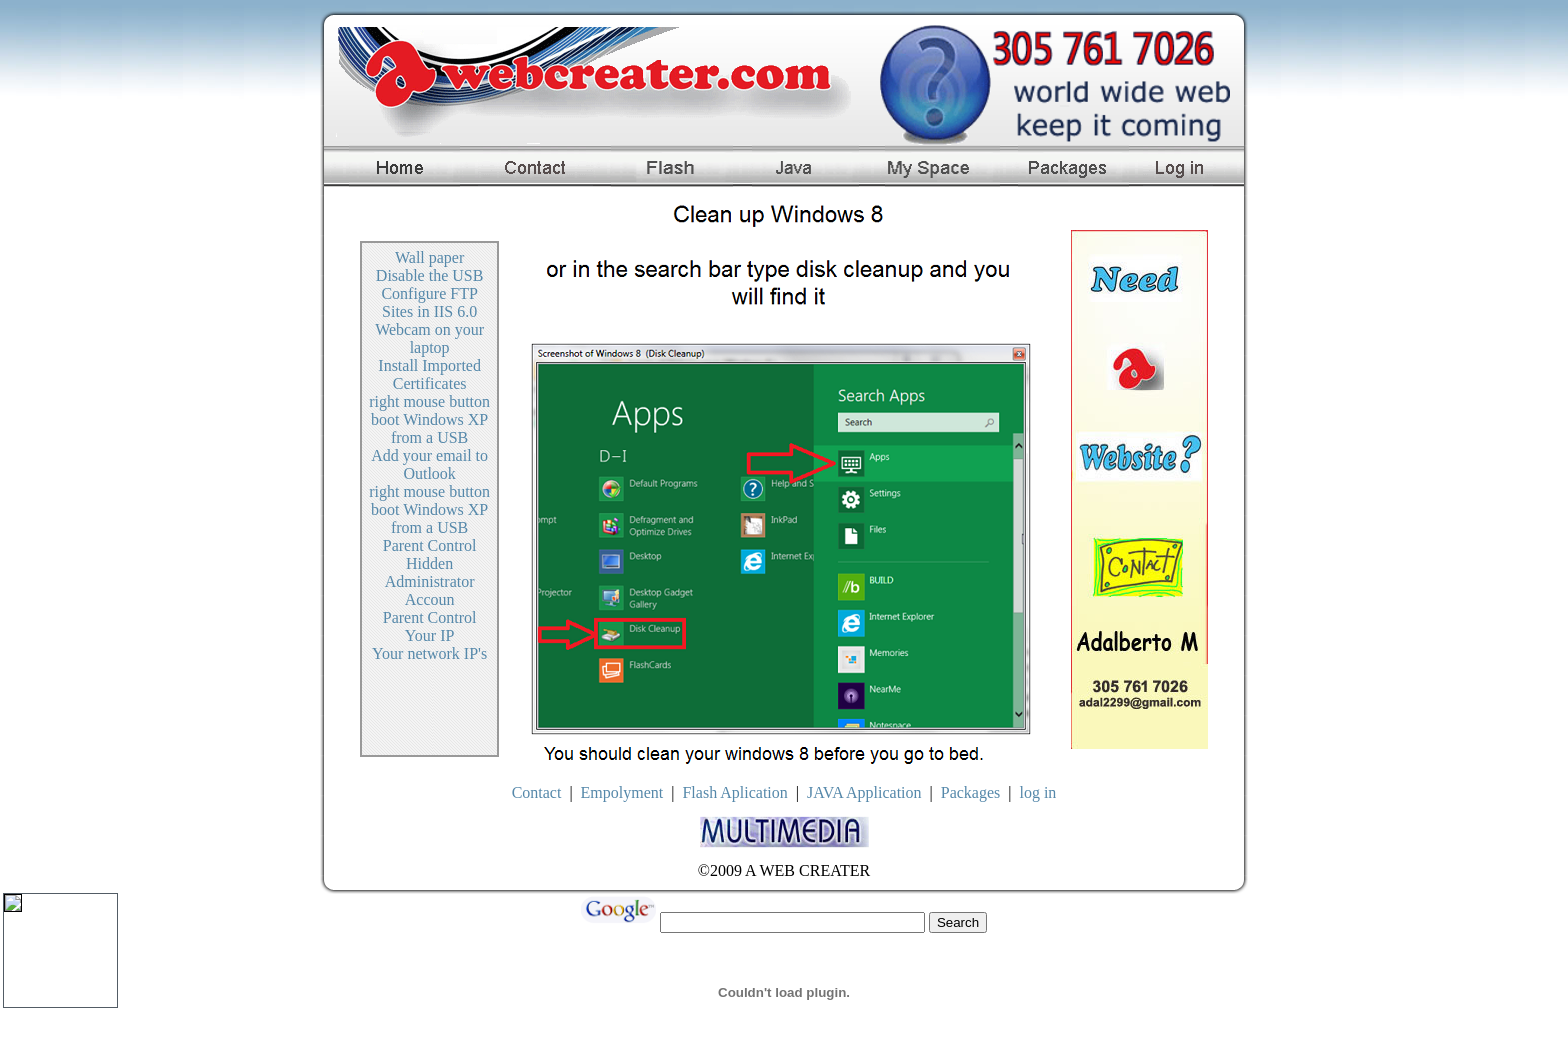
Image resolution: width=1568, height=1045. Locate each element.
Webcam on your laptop (429, 338)
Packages (971, 792)
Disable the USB (430, 275)
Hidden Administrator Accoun (430, 581)
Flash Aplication (734, 792)
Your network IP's (429, 653)
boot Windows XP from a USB (429, 428)
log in (1037, 792)
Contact (537, 792)
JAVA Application (864, 792)
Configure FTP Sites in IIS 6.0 (429, 302)
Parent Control (430, 545)
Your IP (430, 635)
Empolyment (622, 792)
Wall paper (429, 257)
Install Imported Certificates (429, 374)
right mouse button (429, 401)
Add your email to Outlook (429, 464)
